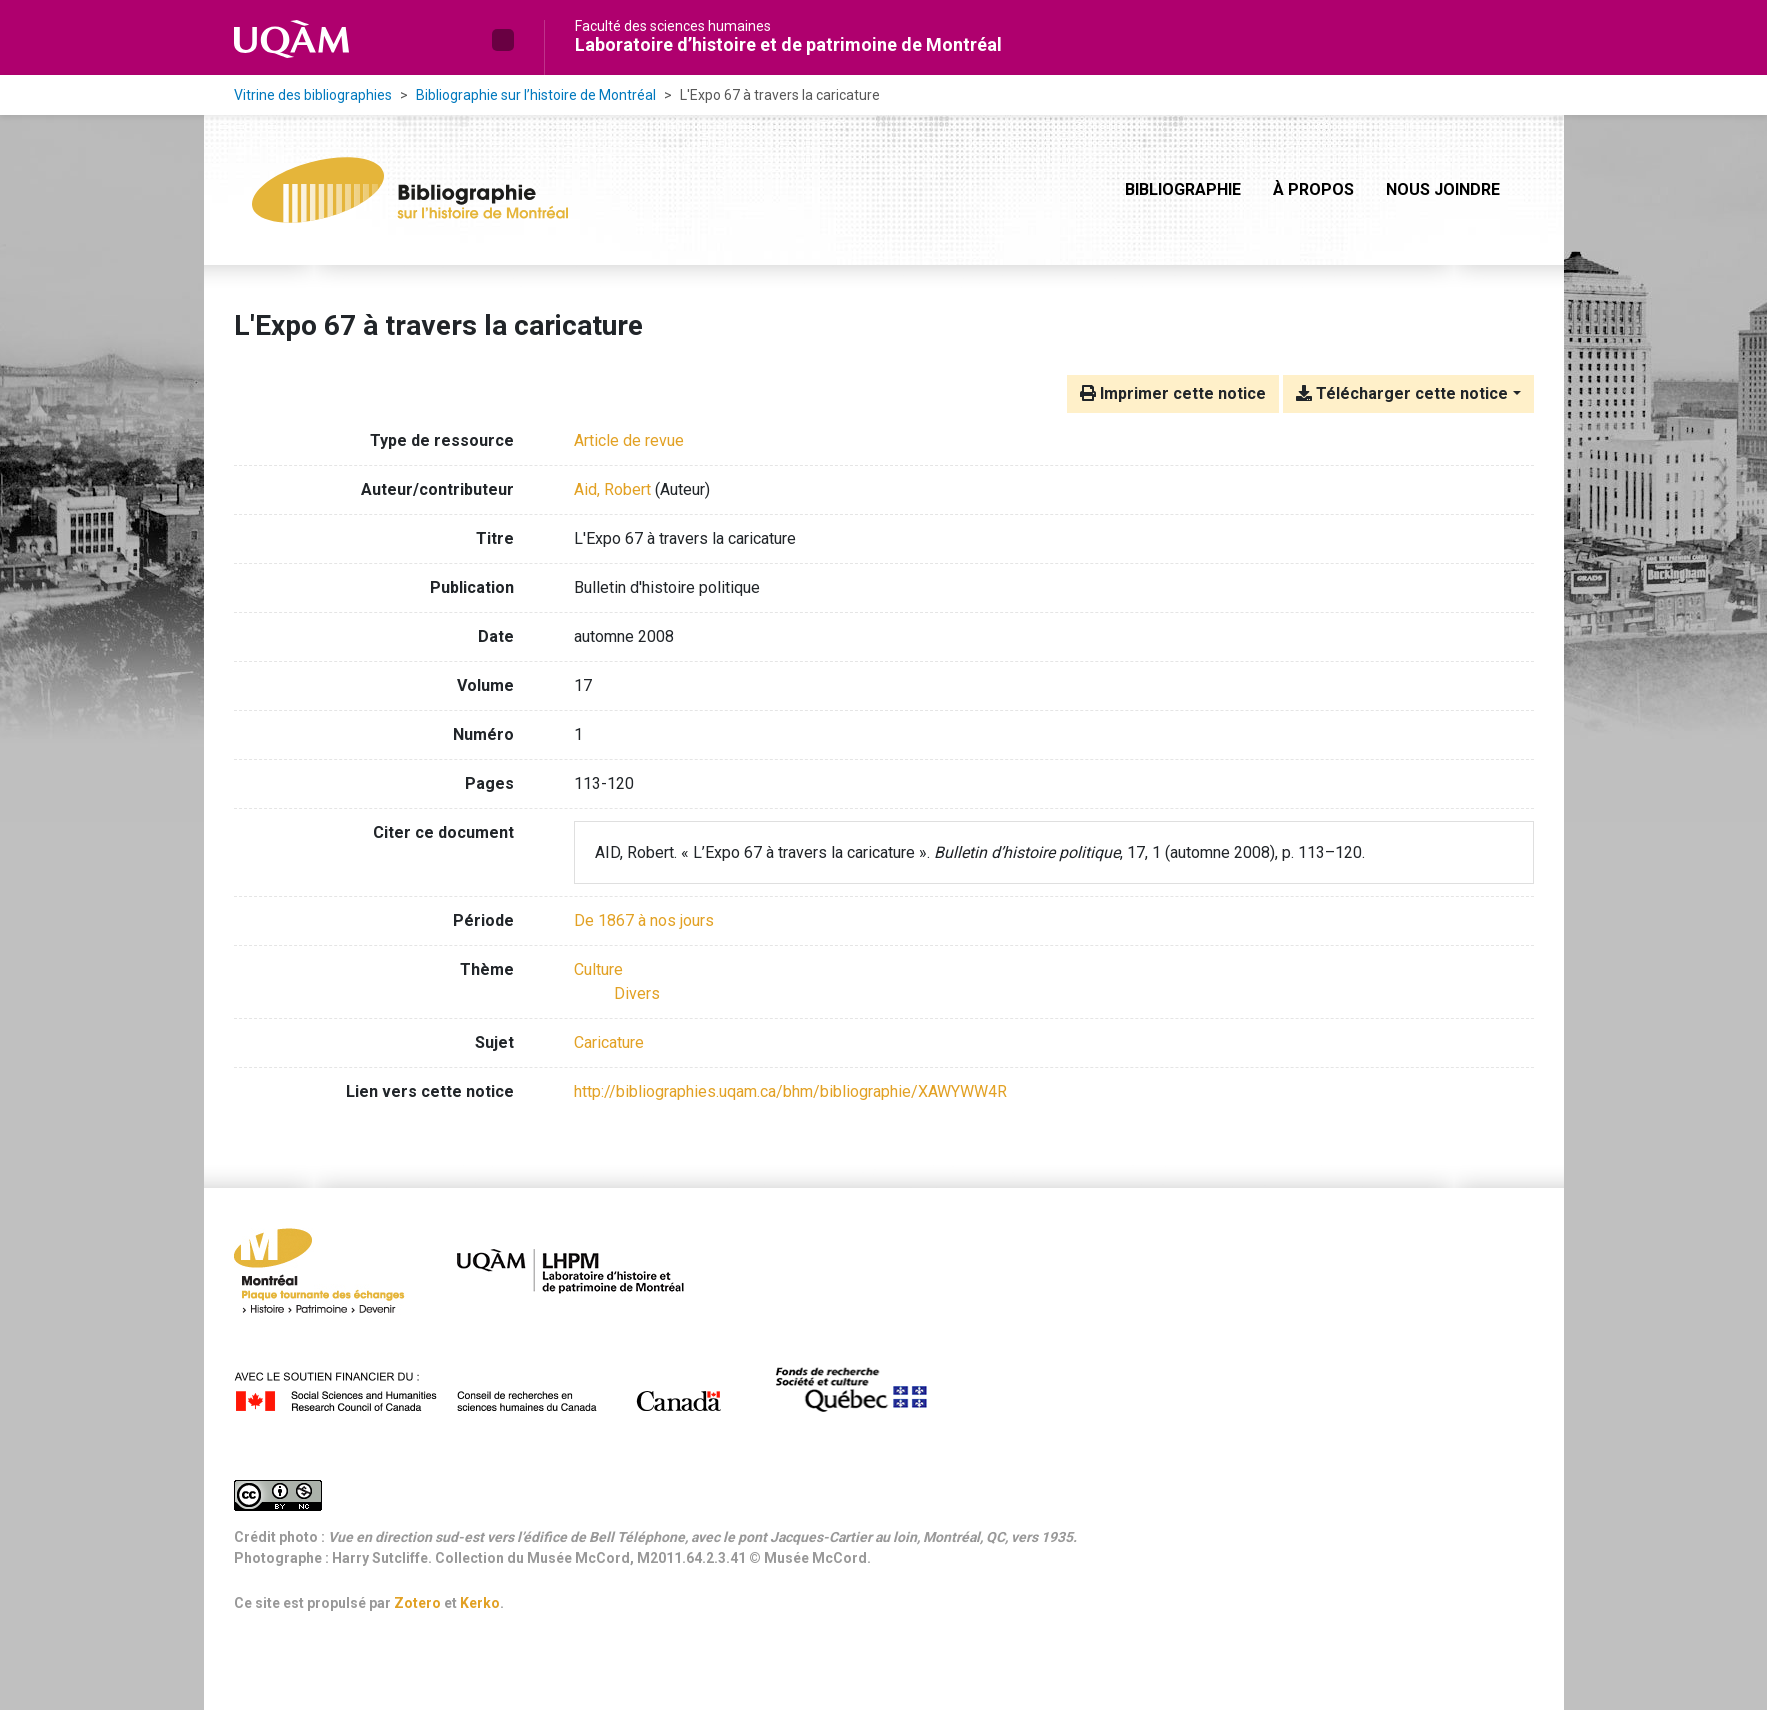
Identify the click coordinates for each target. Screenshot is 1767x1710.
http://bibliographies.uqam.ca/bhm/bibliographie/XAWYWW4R (790, 1091)
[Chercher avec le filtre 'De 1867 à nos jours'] (644, 920)
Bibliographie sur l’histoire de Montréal (536, 95)
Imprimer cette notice (1173, 393)
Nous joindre (1443, 189)
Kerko (480, 1603)
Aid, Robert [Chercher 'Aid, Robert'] (612, 489)
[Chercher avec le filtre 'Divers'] (637, 993)
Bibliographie (1183, 189)
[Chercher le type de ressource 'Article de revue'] (629, 440)
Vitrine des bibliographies (313, 95)
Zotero (417, 1603)
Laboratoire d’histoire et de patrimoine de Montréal (788, 44)
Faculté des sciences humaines (673, 26)
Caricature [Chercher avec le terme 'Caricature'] (609, 1042)
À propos (1313, 189)
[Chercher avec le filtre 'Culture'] (598, 969)
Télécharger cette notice (1402, 393)
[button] (503, 40)
